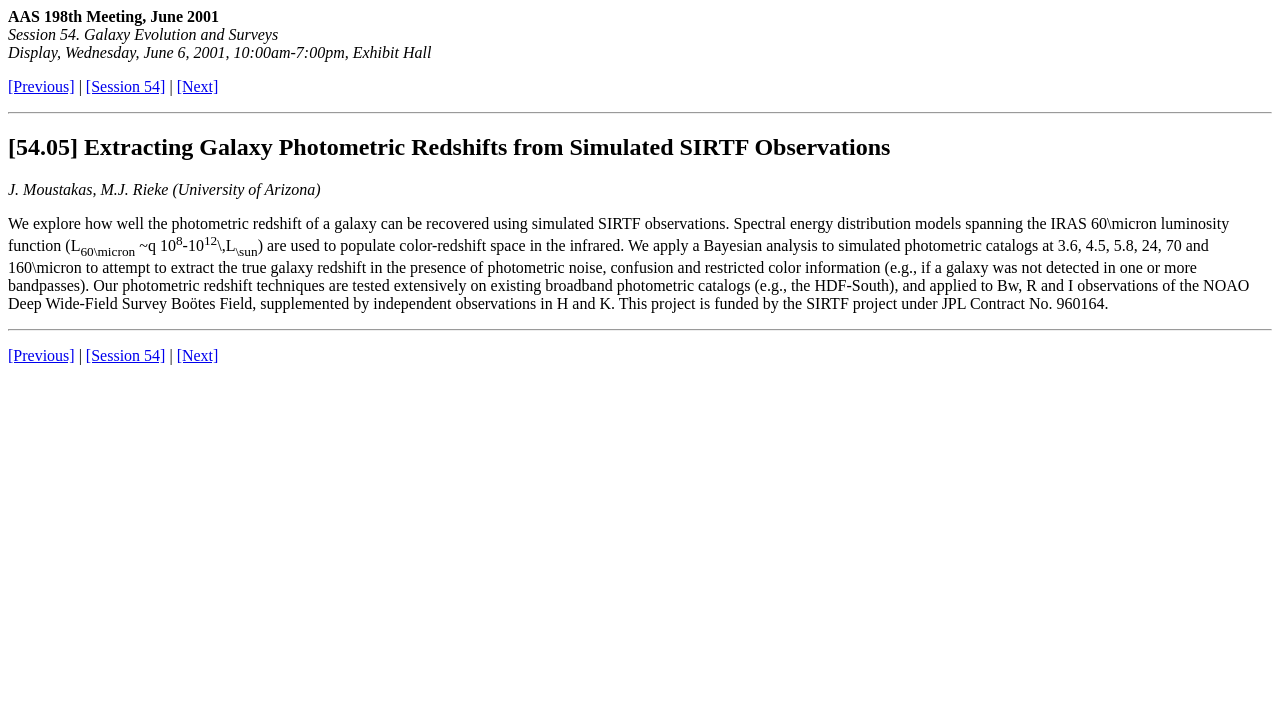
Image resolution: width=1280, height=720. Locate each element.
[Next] (198, 86)
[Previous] (41, 86)
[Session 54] (126, 86)
